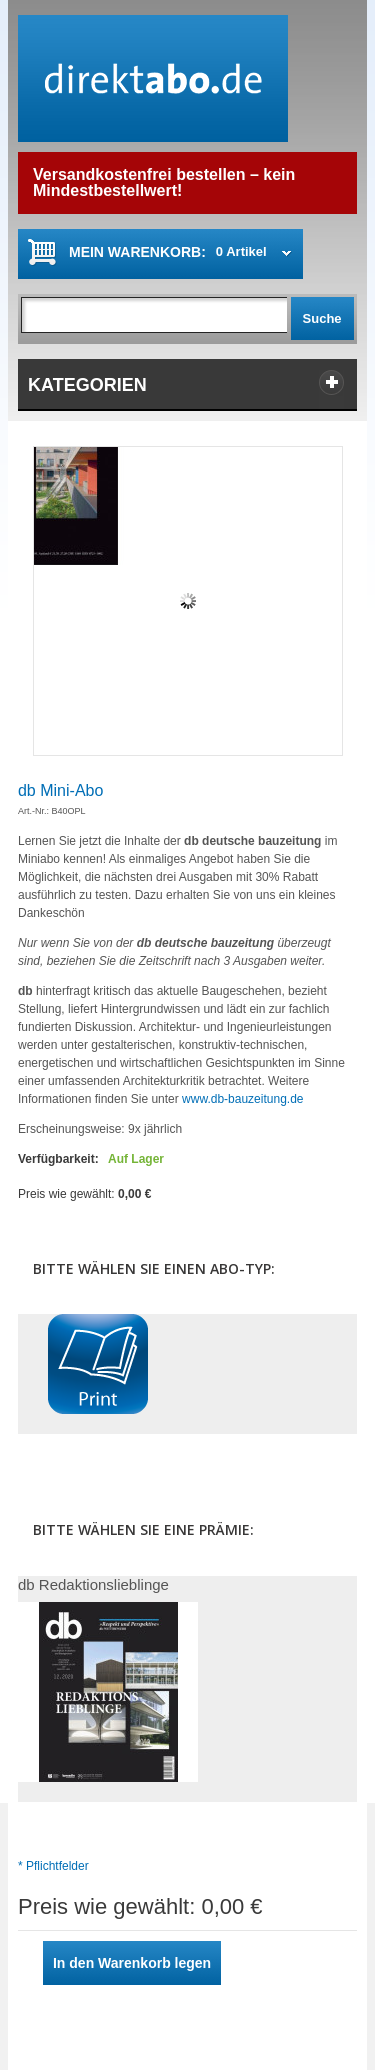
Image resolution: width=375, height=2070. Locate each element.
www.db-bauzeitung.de (242, 1099)
